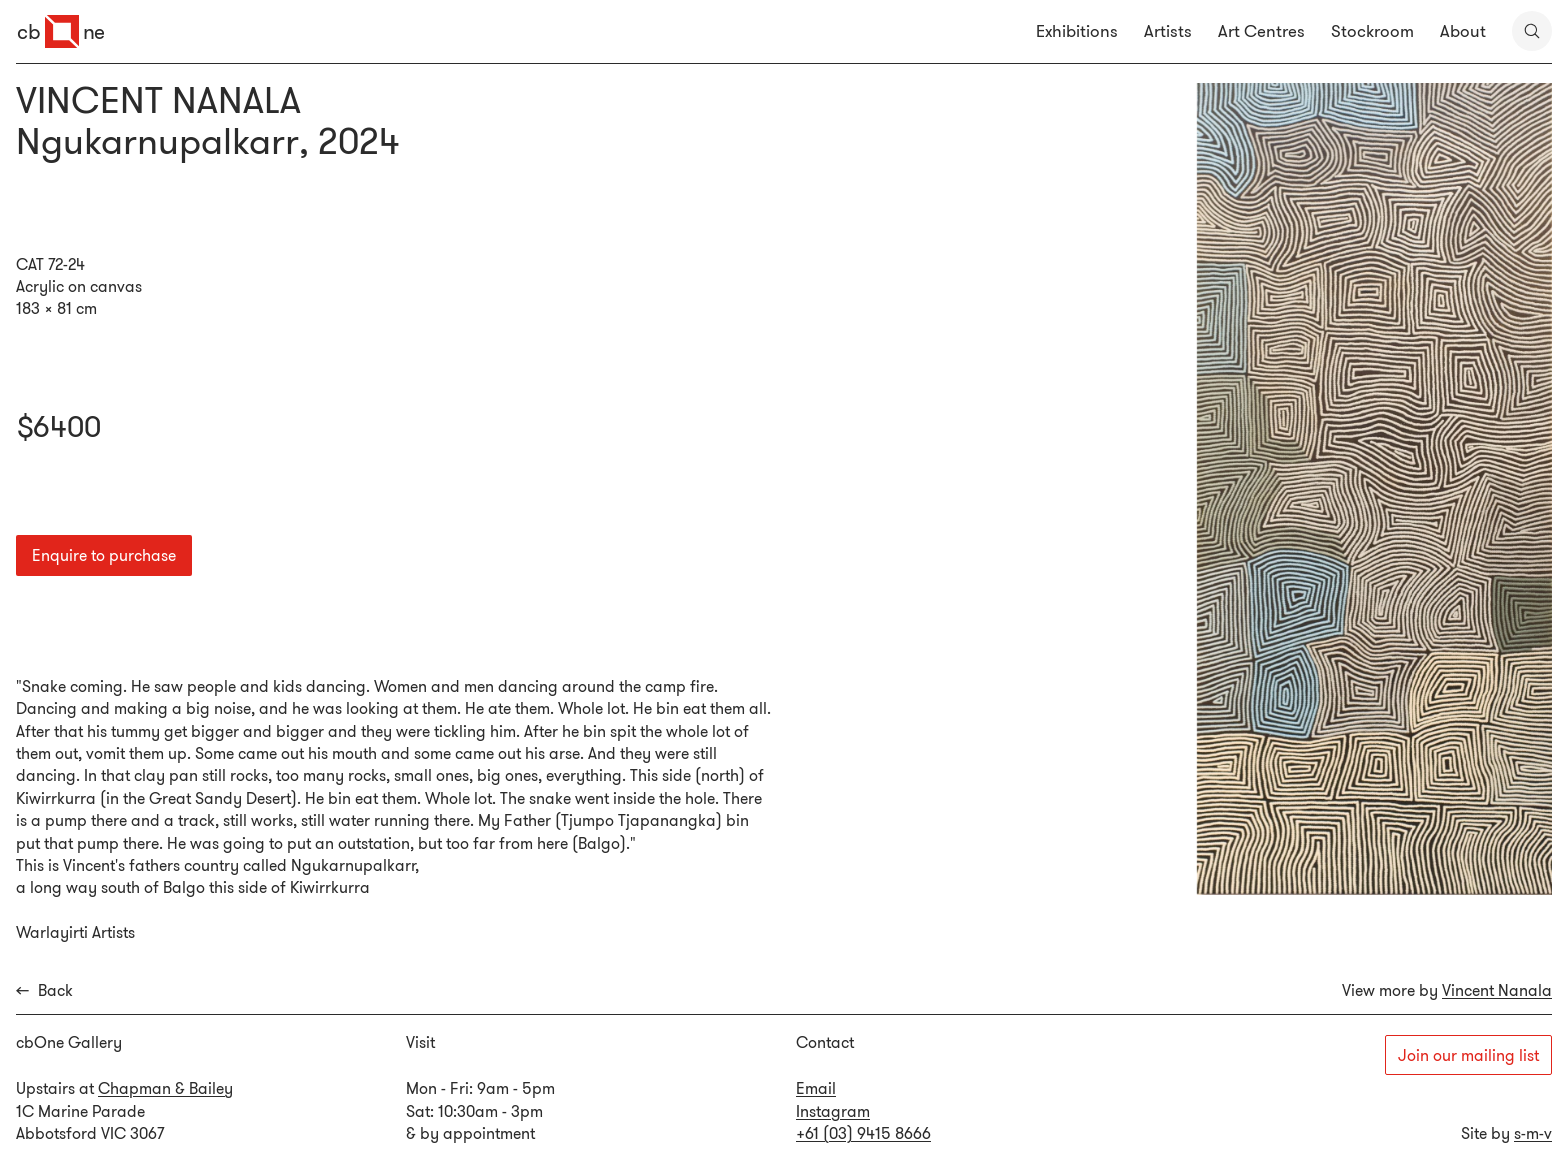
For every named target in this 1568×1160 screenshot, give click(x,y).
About (1463, 31)
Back (44, 990)
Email (816, 1088)
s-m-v (1533, 1133)
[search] (1532, 31)
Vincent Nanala (1497, 990)
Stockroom (1372, 31)
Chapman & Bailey (165, 1088)
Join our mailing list (1468, 1055)
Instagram (833, 1111)
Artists (1168, 31)
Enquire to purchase (104, 555)
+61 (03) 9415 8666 (863, 1133)
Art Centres (1261, 31)
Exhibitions (1077, 31)
